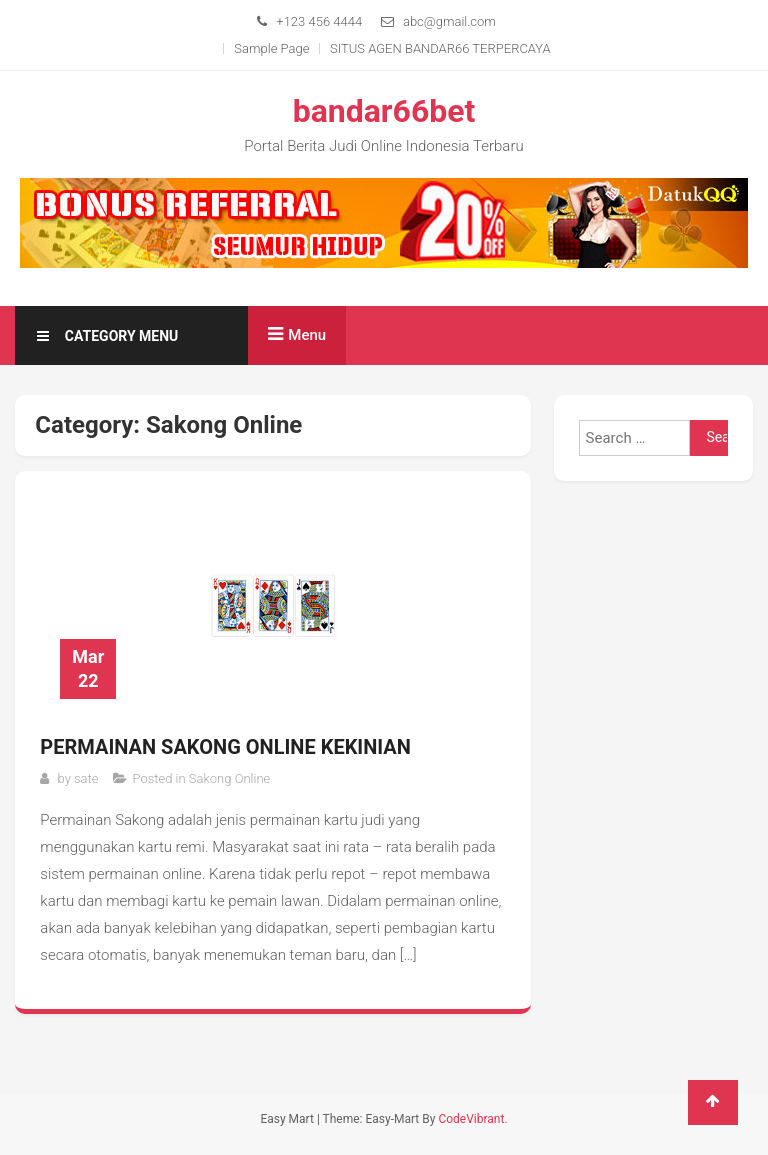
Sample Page (271, 48)
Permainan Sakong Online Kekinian (225, 747)
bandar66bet (384, 111)
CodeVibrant (471, 1119)
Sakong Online (230, 778)
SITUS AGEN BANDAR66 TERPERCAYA (440, 48)
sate (86, 778)
